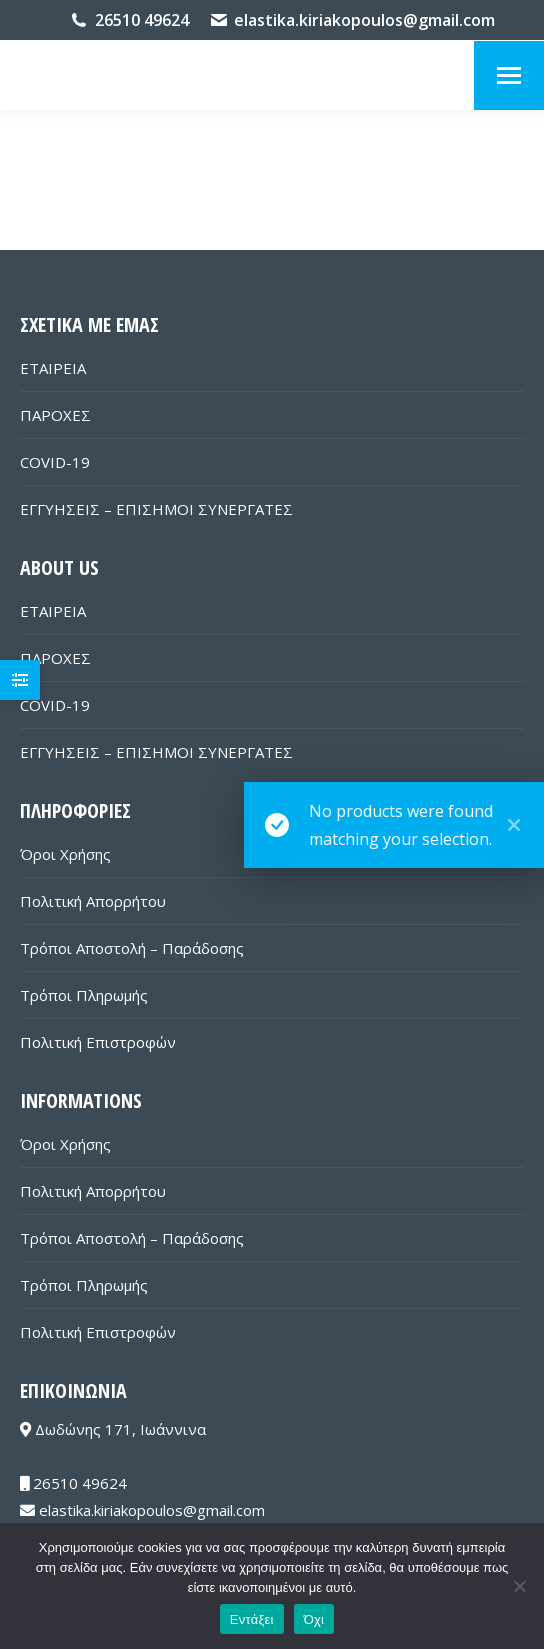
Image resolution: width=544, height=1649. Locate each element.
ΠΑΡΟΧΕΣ (55, 415)
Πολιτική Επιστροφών (98, 1042)
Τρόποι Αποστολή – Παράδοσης (132, 948)
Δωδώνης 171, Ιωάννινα (113, 1429)
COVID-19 (55, 462)
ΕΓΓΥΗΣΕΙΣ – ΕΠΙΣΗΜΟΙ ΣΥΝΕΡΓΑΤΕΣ (156, 509)
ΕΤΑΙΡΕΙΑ (53, 368)
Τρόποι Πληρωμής (84, 995)
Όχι (314, 1619)
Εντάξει (252, 1619)
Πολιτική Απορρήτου (93, 901)
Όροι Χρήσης (65, 854)
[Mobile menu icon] (509, 75)
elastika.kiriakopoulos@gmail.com (364, 20)
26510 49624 (142, 20)
